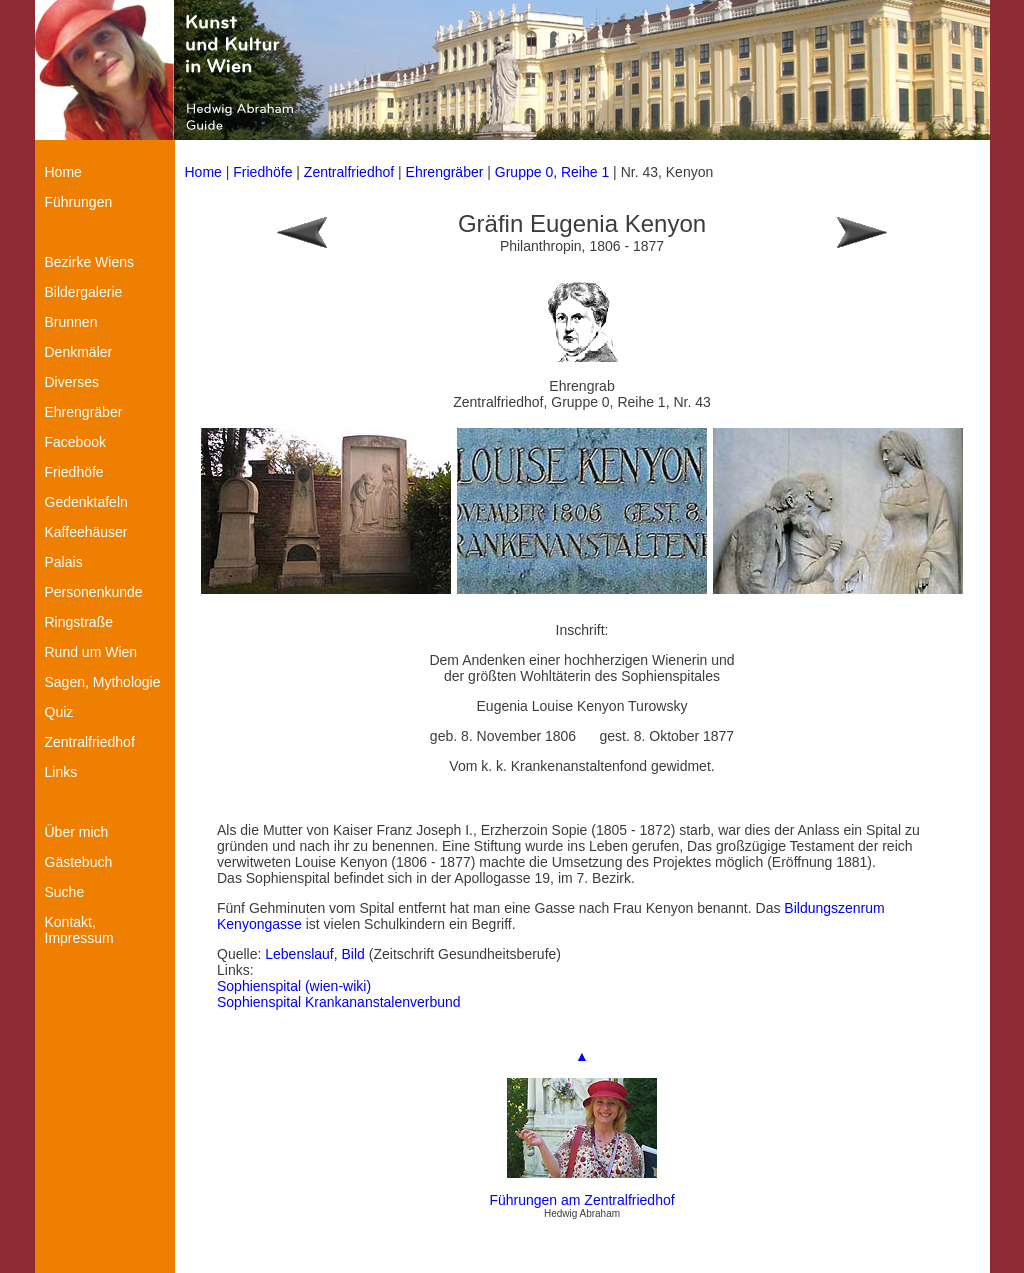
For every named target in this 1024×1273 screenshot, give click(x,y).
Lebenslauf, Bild (317, 954)
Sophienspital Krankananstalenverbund (339, 1002)
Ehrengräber (445, 172)
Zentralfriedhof (349, 172)
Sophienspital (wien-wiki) (294, 986)
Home (203, 172)
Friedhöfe (262, 172)
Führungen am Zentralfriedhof (581, 1200)
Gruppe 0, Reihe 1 (554, 172)
